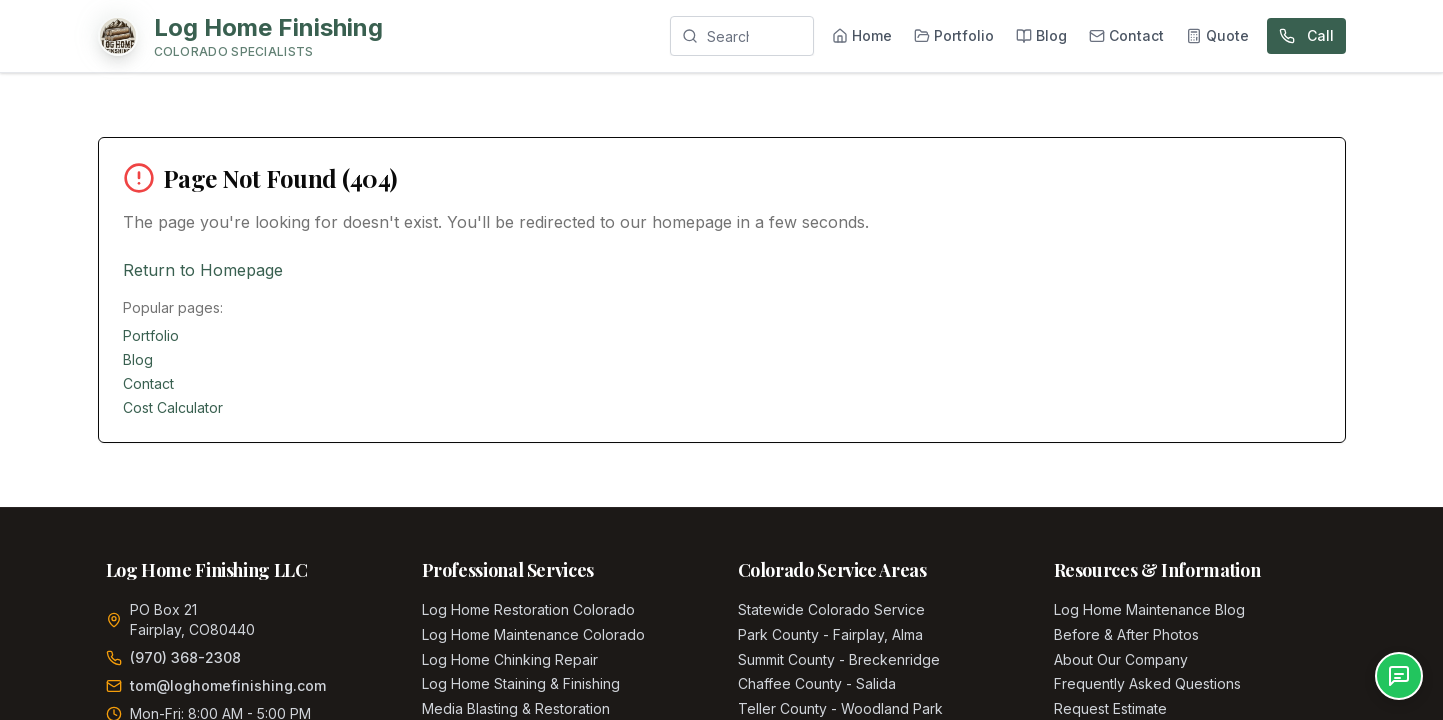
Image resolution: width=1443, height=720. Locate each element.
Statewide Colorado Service (831, 609)
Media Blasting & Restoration (516, 708)
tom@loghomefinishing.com (228, 685)
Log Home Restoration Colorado (528, 609)
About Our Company (1121, 659)
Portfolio (151, 335)
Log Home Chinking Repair (510, 659)
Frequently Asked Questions (1147, 683)
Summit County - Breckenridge (839, 659)
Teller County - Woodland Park (840, 708)
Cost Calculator (173, 407)
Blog (138, 359)
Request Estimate (1110, 708)
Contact (148, 383)
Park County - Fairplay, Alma (830, 634)
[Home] (240, 36)
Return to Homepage (203, 270)
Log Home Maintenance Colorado (533, 634)
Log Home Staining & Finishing (521, 683)
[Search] (742, 36)
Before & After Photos (1126, 634)
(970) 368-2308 (185, 657)
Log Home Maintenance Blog (1149, 609)
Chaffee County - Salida (817, 683)
